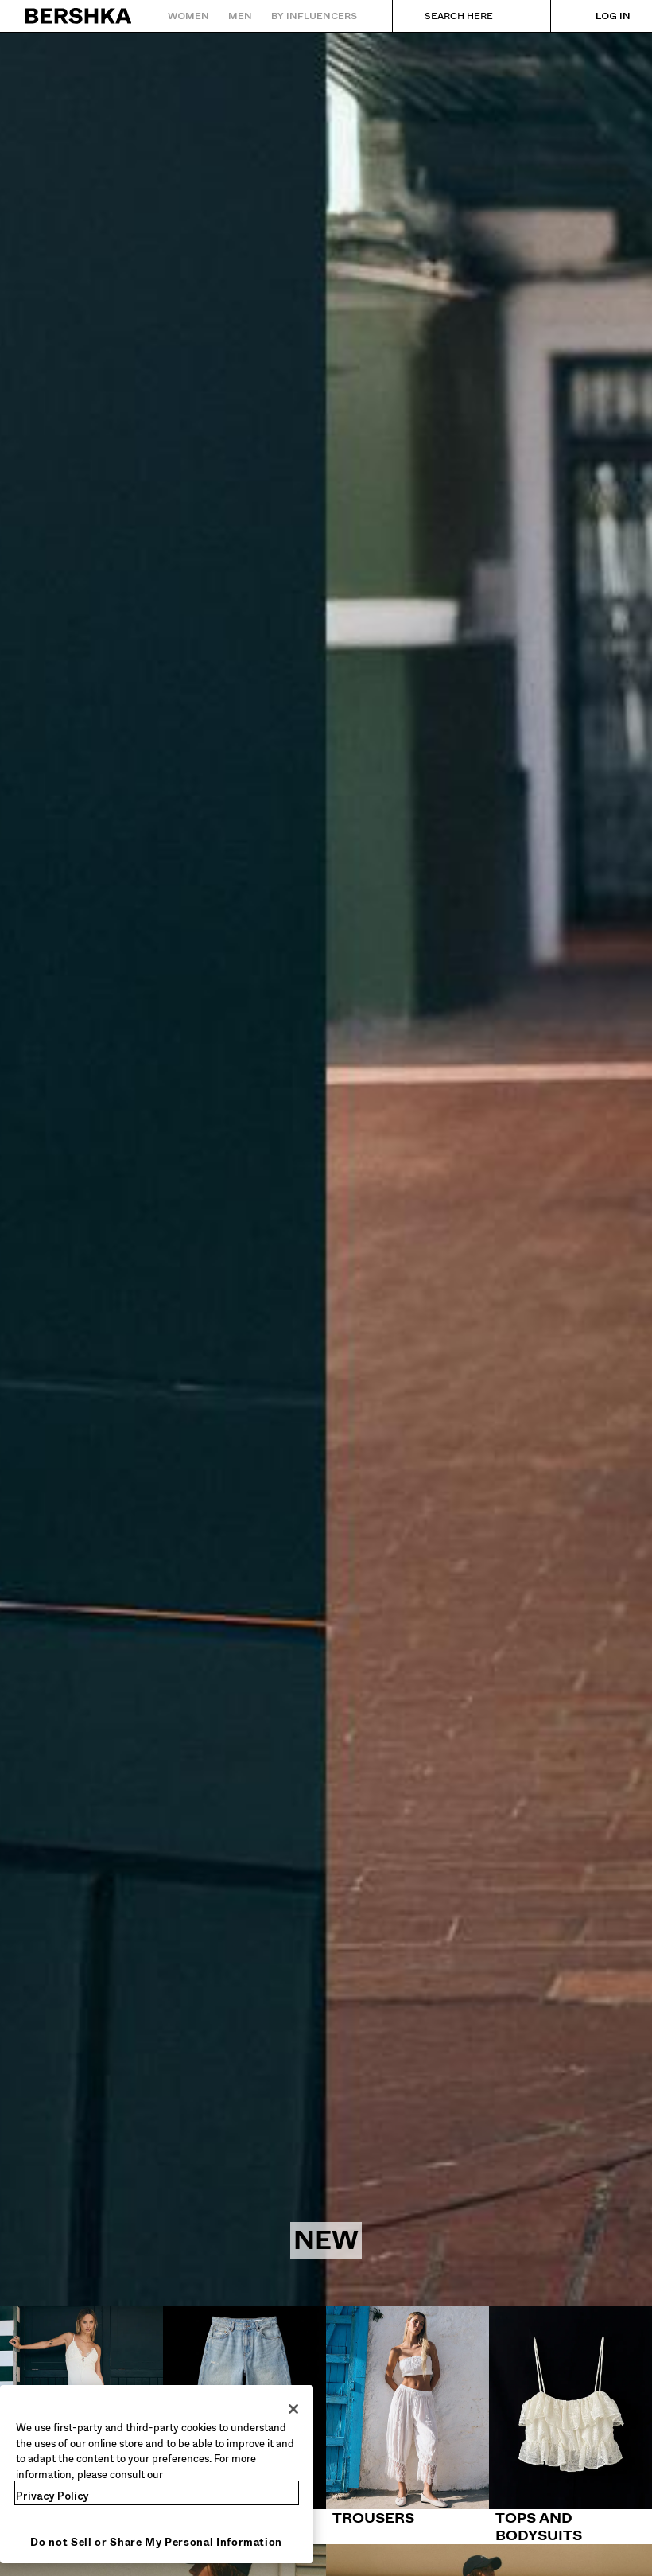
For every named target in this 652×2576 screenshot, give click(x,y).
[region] (156, 2474)
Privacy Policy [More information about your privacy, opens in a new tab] (52, 2496)
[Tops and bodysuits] (570, 2425)
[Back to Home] (79, 16)
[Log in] (597, 16)
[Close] (293, 2408)
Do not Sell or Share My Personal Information (156, 2542)
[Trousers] (407, 2416)
